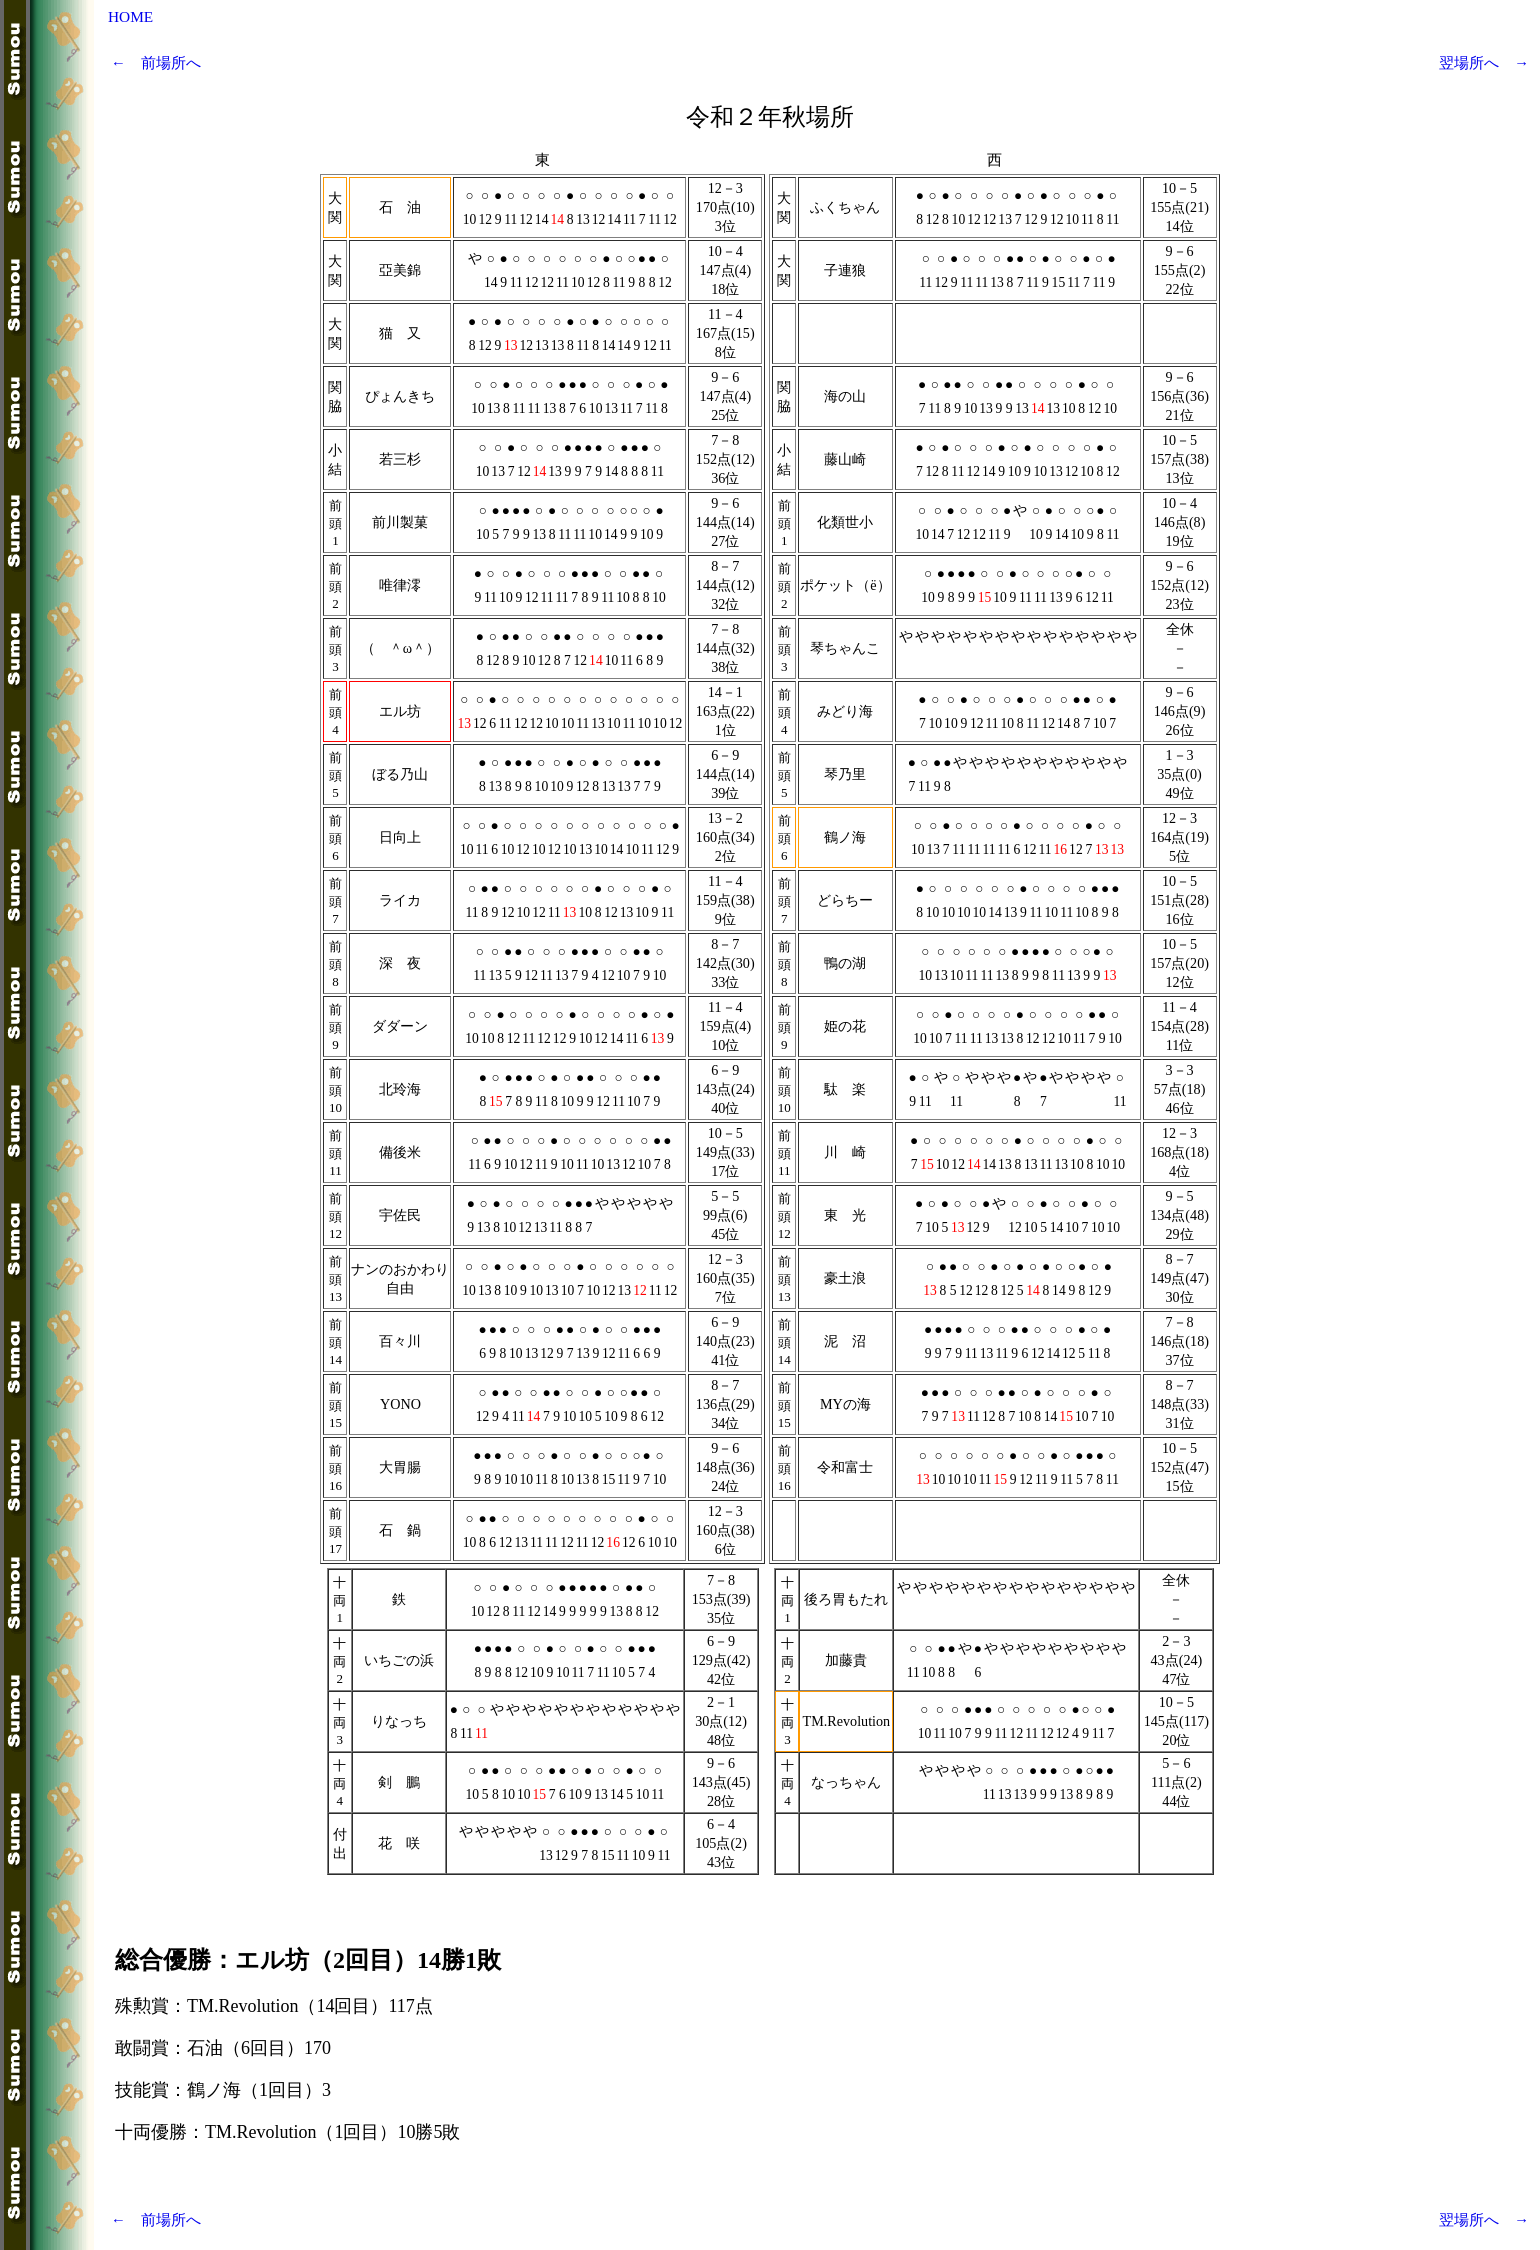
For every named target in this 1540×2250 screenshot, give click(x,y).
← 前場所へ (156, 63)
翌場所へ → (1484, 63)
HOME (130, 16)
